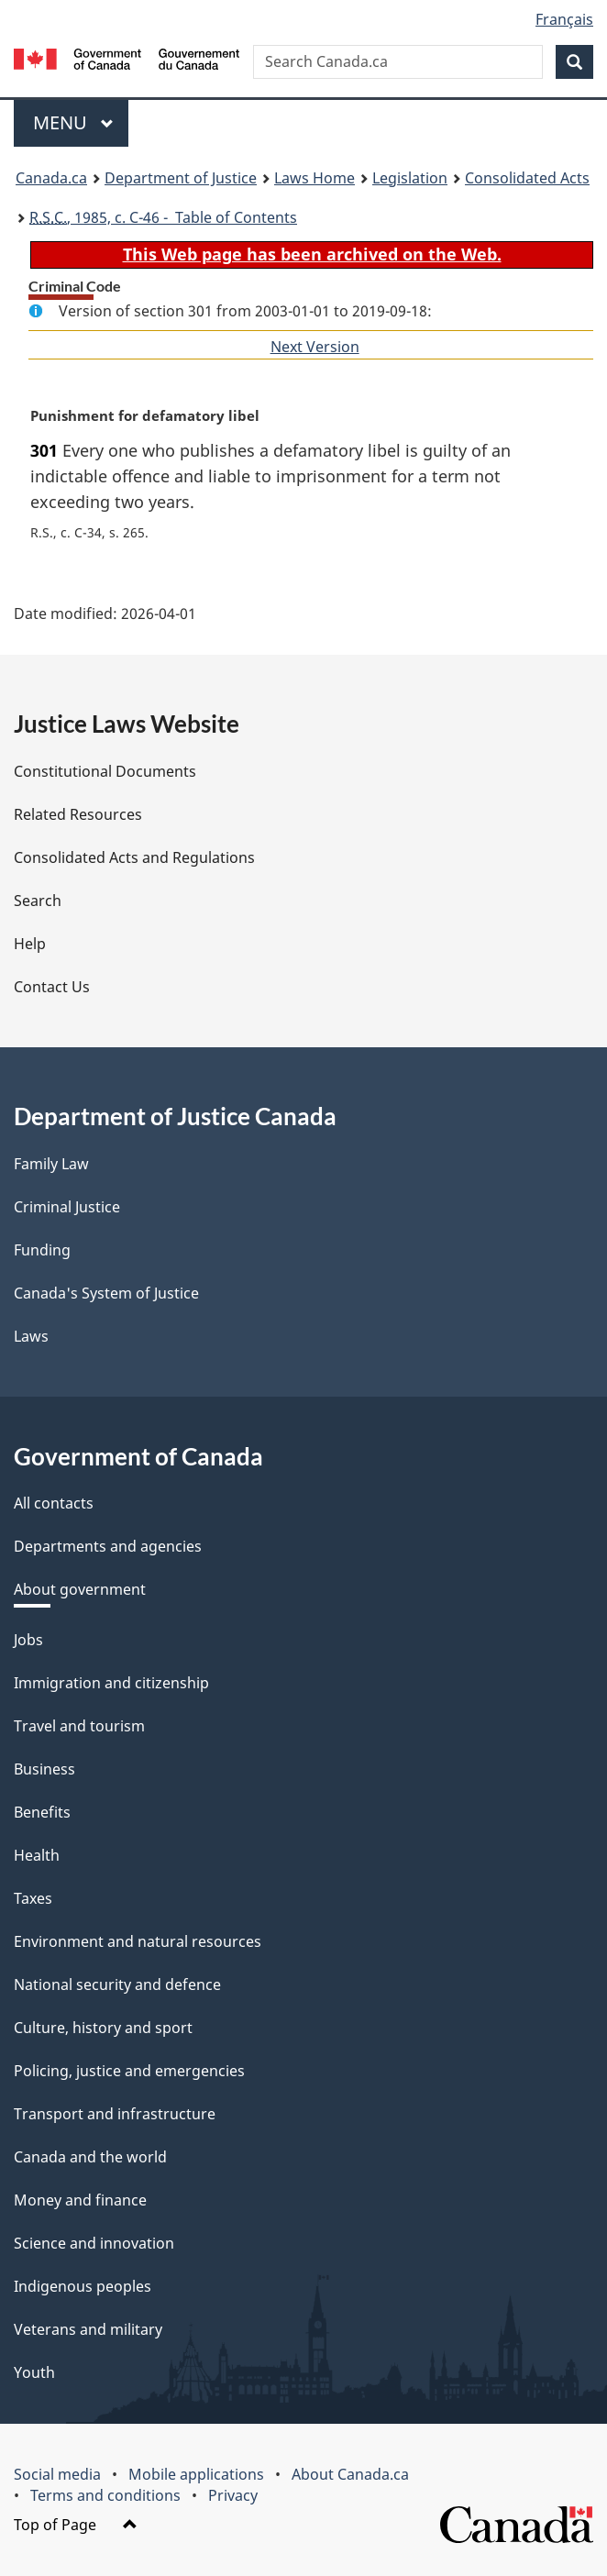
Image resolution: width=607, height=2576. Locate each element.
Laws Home (314, 178)
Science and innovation (94, 2243)
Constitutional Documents (105, 771)
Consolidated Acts (527, 178)
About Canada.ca (350, 2474)
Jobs (28, 1640)
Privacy (233, 2495)
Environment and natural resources (137, 1941)
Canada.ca (51, 178)
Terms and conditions (105, 2495)
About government (80, 1589)
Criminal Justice (67, 1207)
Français (564, 19)
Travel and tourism (79, 1726)
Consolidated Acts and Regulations (134, 857)
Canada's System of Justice (106, 1293)
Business (44, 1769)
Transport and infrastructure (114, 2114)
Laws (31, 1336)
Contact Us (52, 987)
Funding (42, 1250)
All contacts (54, 1503)
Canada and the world (90, 2157)
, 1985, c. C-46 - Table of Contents (163, 217)
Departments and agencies (108, 1546)
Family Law (51, 1164)
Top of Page (76, 2525)
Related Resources (78, 814)
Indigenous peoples (82, 2286)
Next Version (314, 347)
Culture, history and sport (103, 2028)
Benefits (42, 1812)
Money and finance (80, 2200)
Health (37, 1855)
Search (37, 900)
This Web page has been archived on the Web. (312, 254)
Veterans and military (88, 2329)
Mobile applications (196, 2474)
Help (30, 944)
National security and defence (117, 1984)
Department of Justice (181, 178)
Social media (57, 2474)
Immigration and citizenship (111, 1683)
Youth (34, 2372)
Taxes (33, 1898)
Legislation (409, 178)
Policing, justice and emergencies (129, 2071)
